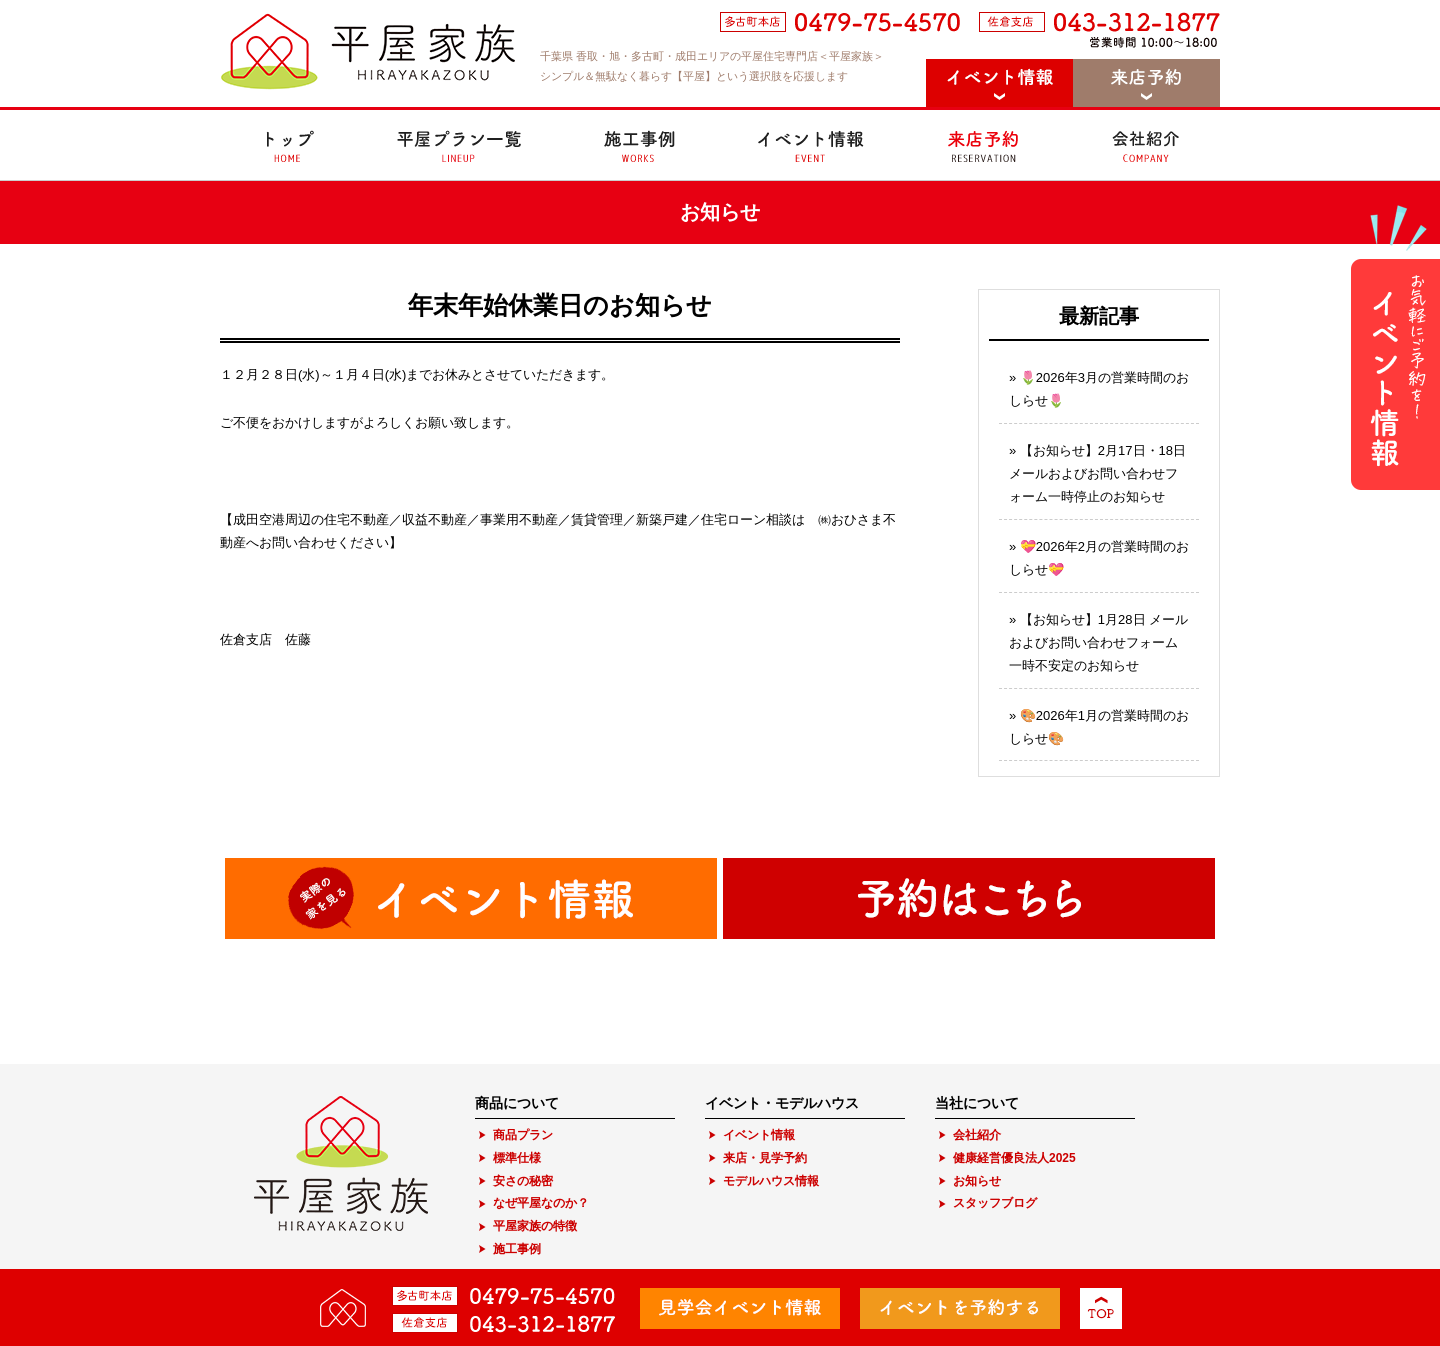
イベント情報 (759, 1135)
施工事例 (517, 1249)
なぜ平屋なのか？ (541, 1203)
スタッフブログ (995, 1203)
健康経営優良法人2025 (1014, 1158)
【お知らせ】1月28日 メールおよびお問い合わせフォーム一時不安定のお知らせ (1098, 643)
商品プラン (523, 1135)
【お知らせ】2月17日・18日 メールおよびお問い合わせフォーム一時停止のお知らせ (1097, 474)
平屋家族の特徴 (535, 1226)
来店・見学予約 (765, 1158)
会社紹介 (977, 1135)
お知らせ (977, 1181)
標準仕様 (517, 1158)
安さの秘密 (523, 1181)
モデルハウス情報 (771, 1181)
